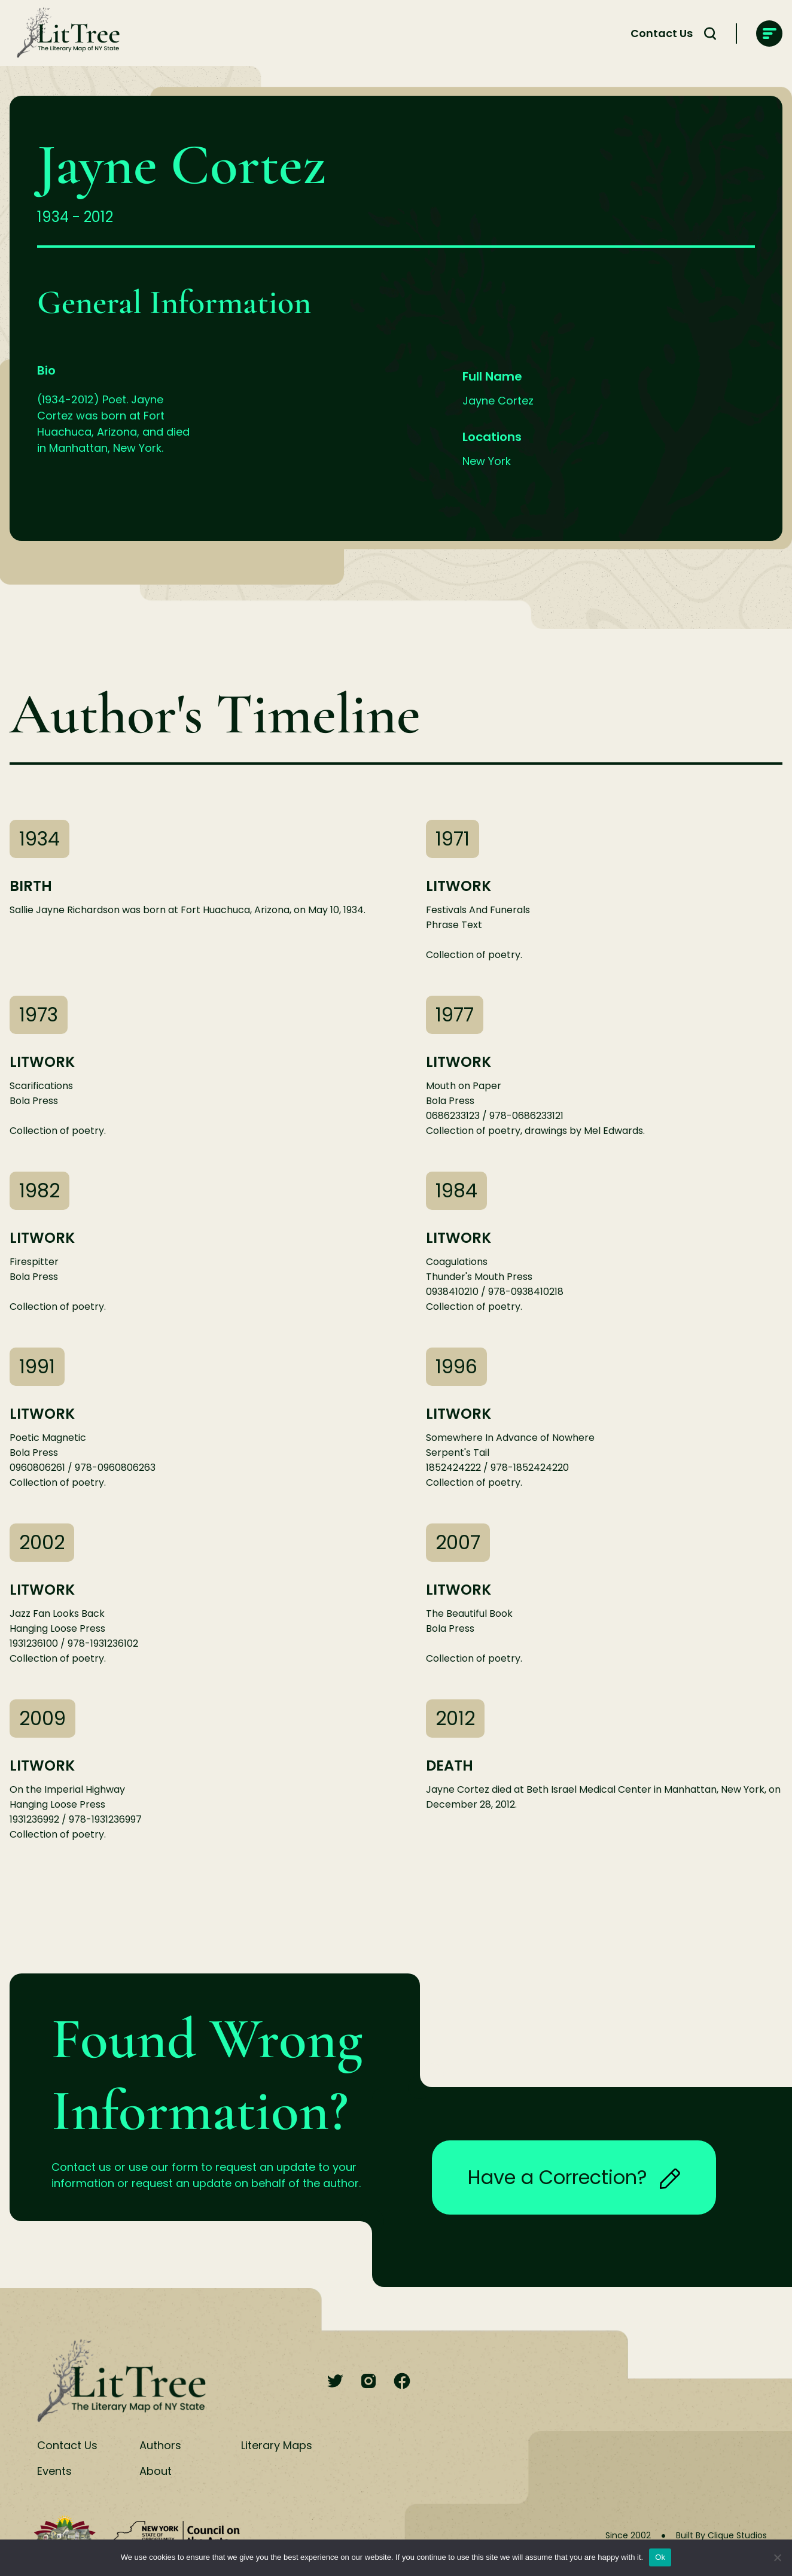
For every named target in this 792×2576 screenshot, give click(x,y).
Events (54, 2471)
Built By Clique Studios (721, 2535)
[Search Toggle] (710, 33)
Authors (160, 2445)
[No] (777, 2557)
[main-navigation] (769, 33)
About (155, 2471)
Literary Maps (276, 2445)
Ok (660, 2557)
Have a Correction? (574, 2177)
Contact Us (661, 33)
